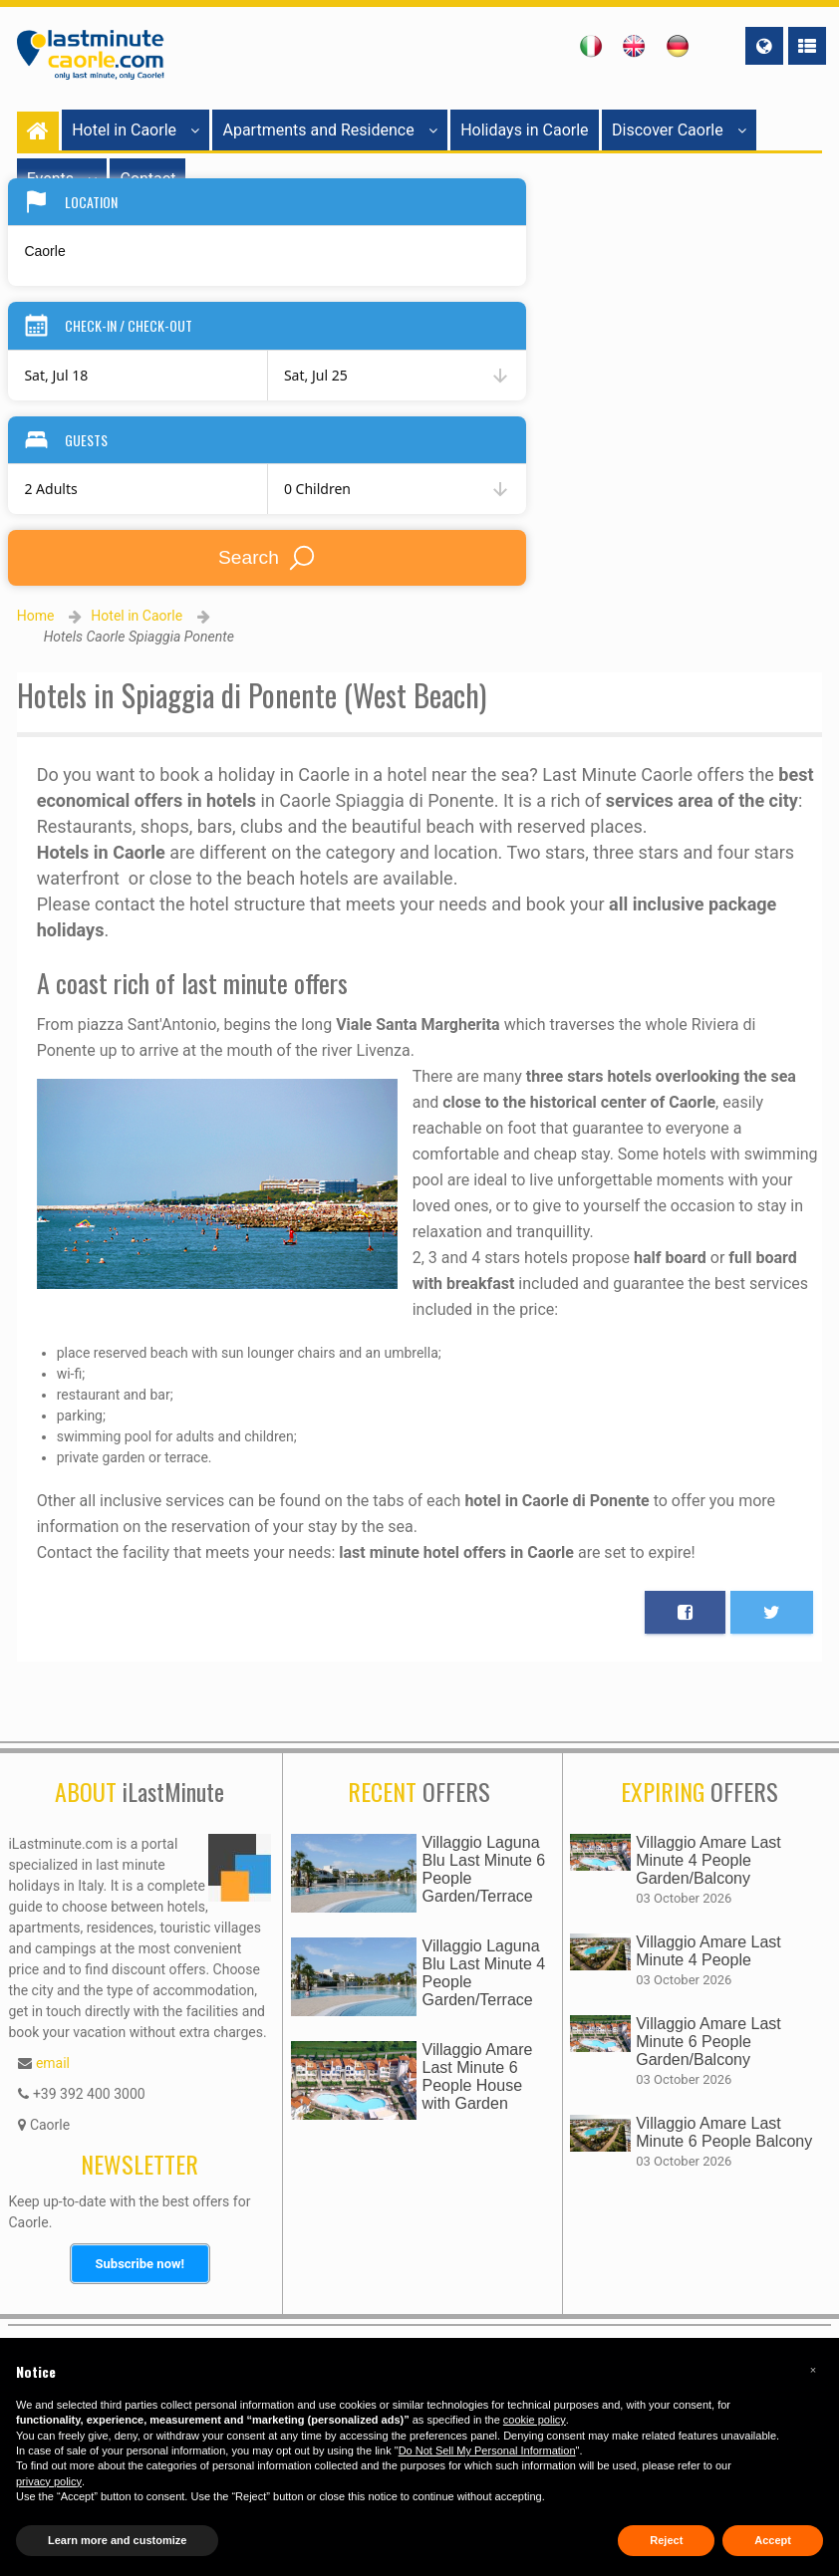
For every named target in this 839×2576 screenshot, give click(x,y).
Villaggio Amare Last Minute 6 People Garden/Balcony (708, 2041)
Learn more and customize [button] (117, 2540)
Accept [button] (772, 2540)
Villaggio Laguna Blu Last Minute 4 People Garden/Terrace (484, 1972)
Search (267, 558)
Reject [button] (666, 2540)
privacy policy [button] (49, 2481)
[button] (813, 2370)
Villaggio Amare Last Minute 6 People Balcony (724, 2132)
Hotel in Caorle (135, 130)
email (53, 2063)
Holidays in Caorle (524, 130)
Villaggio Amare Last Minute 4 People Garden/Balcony (708, 1860)
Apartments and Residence (329, 130)
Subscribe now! (140, 2263)
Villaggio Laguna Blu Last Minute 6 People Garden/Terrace (484, 1869)
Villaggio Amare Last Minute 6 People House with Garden (477, 2076)
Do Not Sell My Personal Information (487, 2450)
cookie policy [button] (534, 2420)
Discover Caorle (679, 130)
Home (36, 616)
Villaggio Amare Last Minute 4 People (708, 1950)
